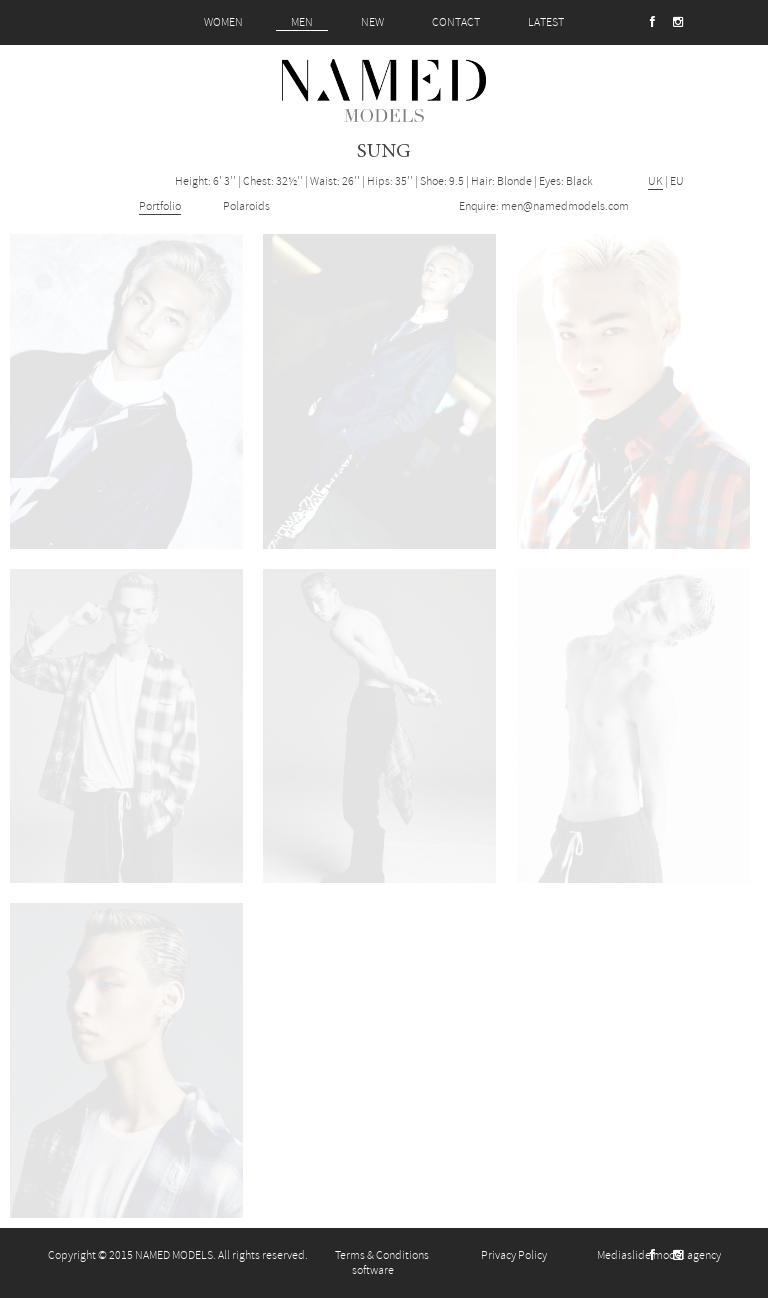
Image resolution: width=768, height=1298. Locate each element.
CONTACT (456, 22)
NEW (372, 22)
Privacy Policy (514, 1255)
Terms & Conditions (382, 1255)
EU (677, 181)
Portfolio (160, 206)
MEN (302, 22)
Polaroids (246, 206)
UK (655, 181)
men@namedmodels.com (565, 206)
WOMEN (223, 22)
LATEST (546, 22)
